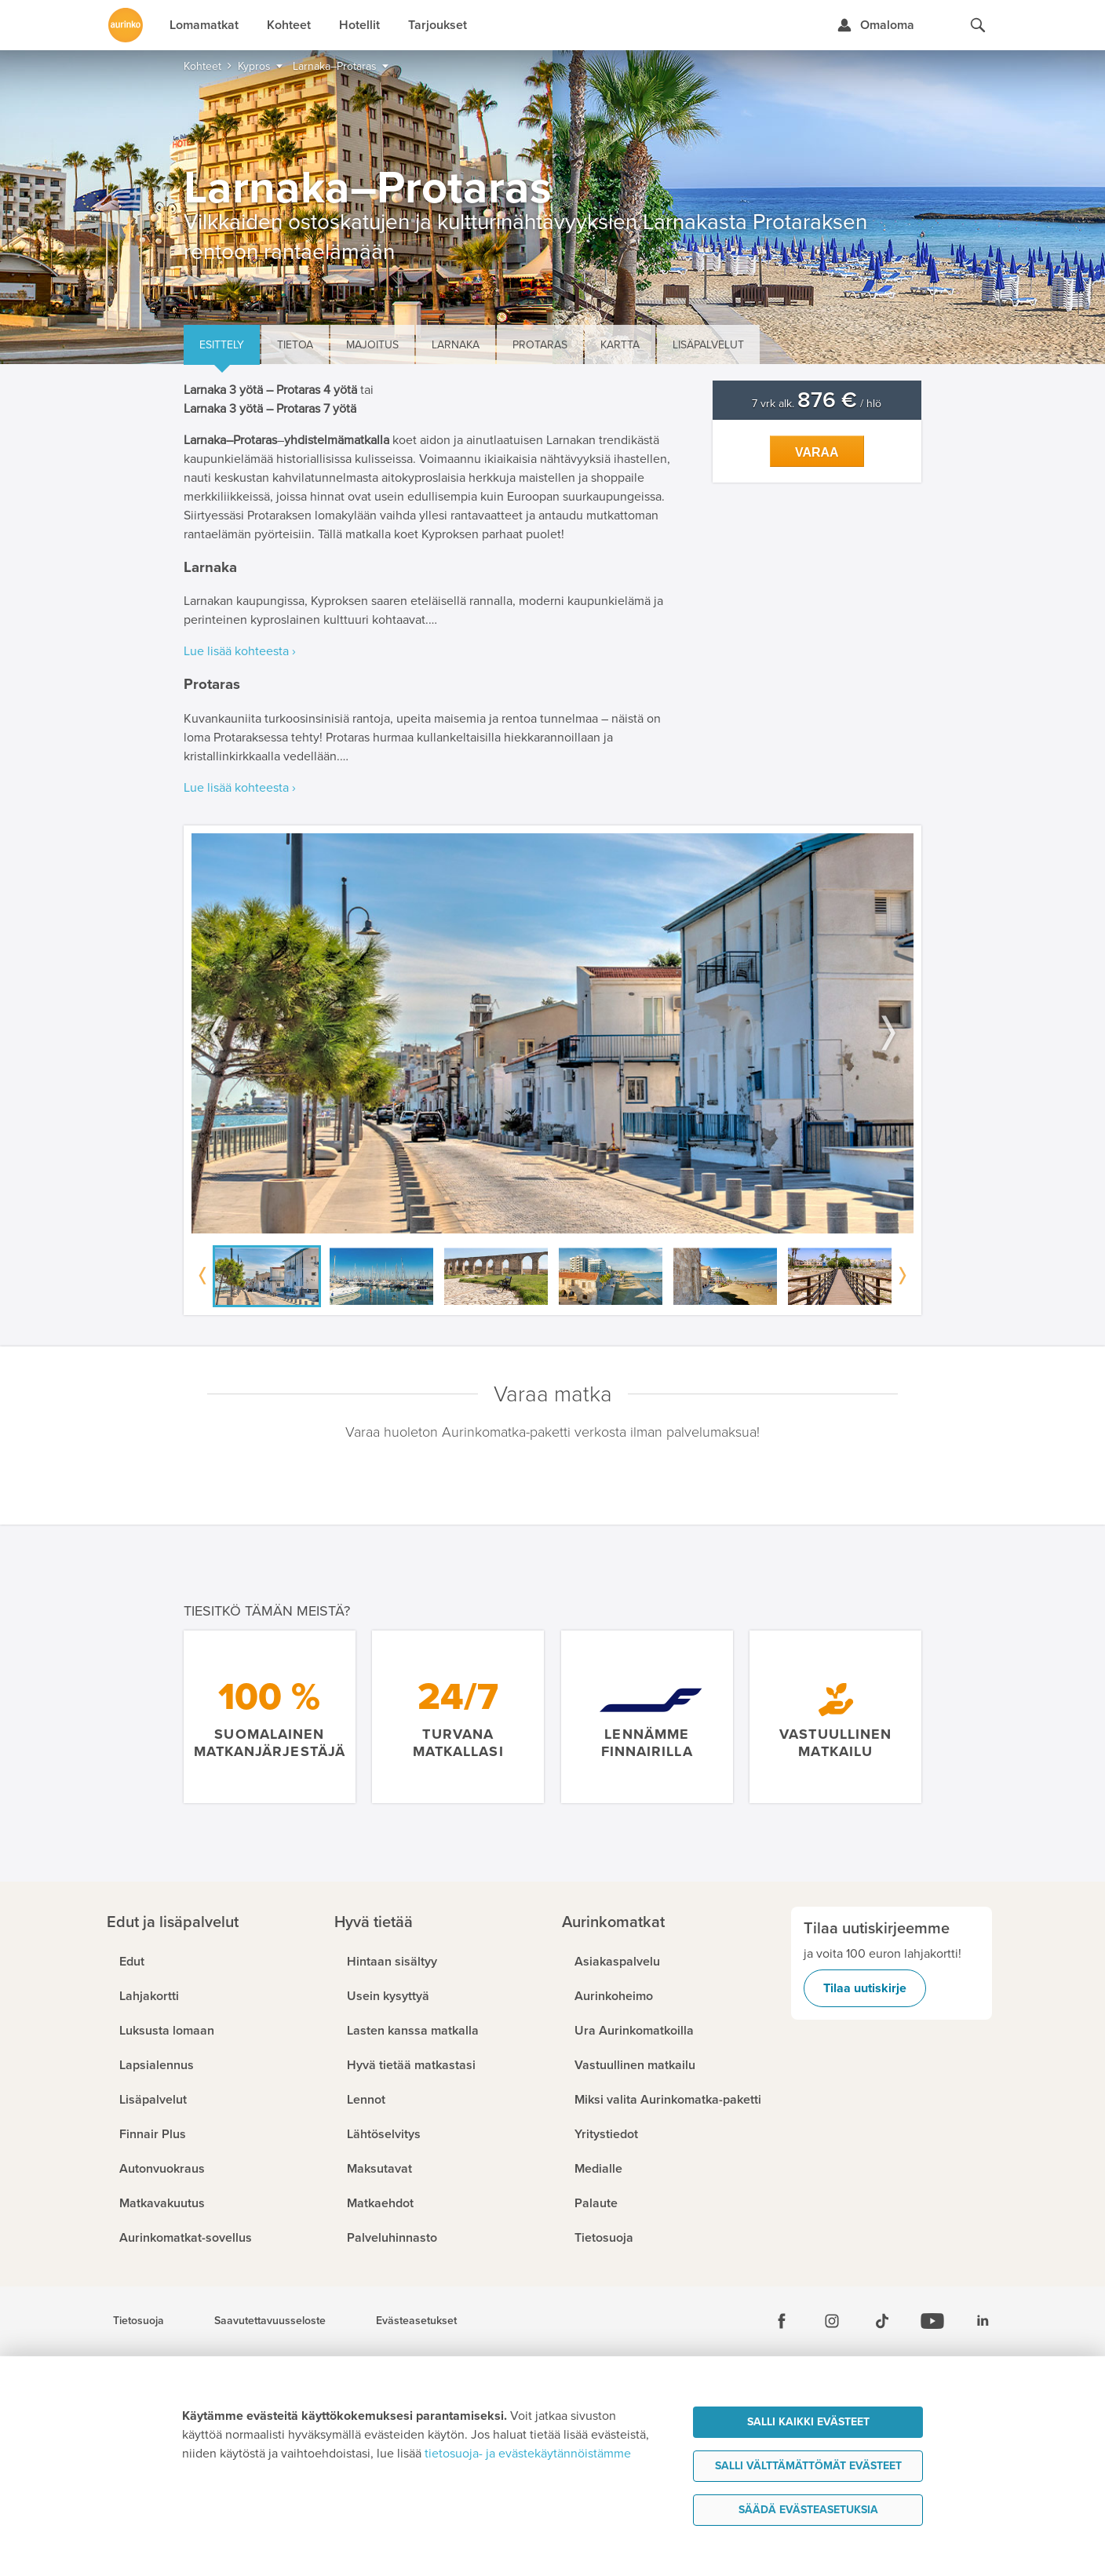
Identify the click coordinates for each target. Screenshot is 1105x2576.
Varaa (817, 452)
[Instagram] (832, 2321)
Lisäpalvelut (708, 345)
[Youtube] (932, 2321)
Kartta (620, 345)
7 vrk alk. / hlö (816, 403)
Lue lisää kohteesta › (240, 651)
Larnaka (456, 345)
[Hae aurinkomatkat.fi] (978, 25)
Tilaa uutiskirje (864, 1988)
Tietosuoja (138, 2321)
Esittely (221, 345)
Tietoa (295, 345)
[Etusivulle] (125, 25)
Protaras (539, 345)
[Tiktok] (882, 2321)
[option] (552, 1033)
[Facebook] (782, 2321)
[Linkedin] (983, 2321)
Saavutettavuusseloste (270, 2321)
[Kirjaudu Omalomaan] (875, 25)
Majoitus (372, 345)
